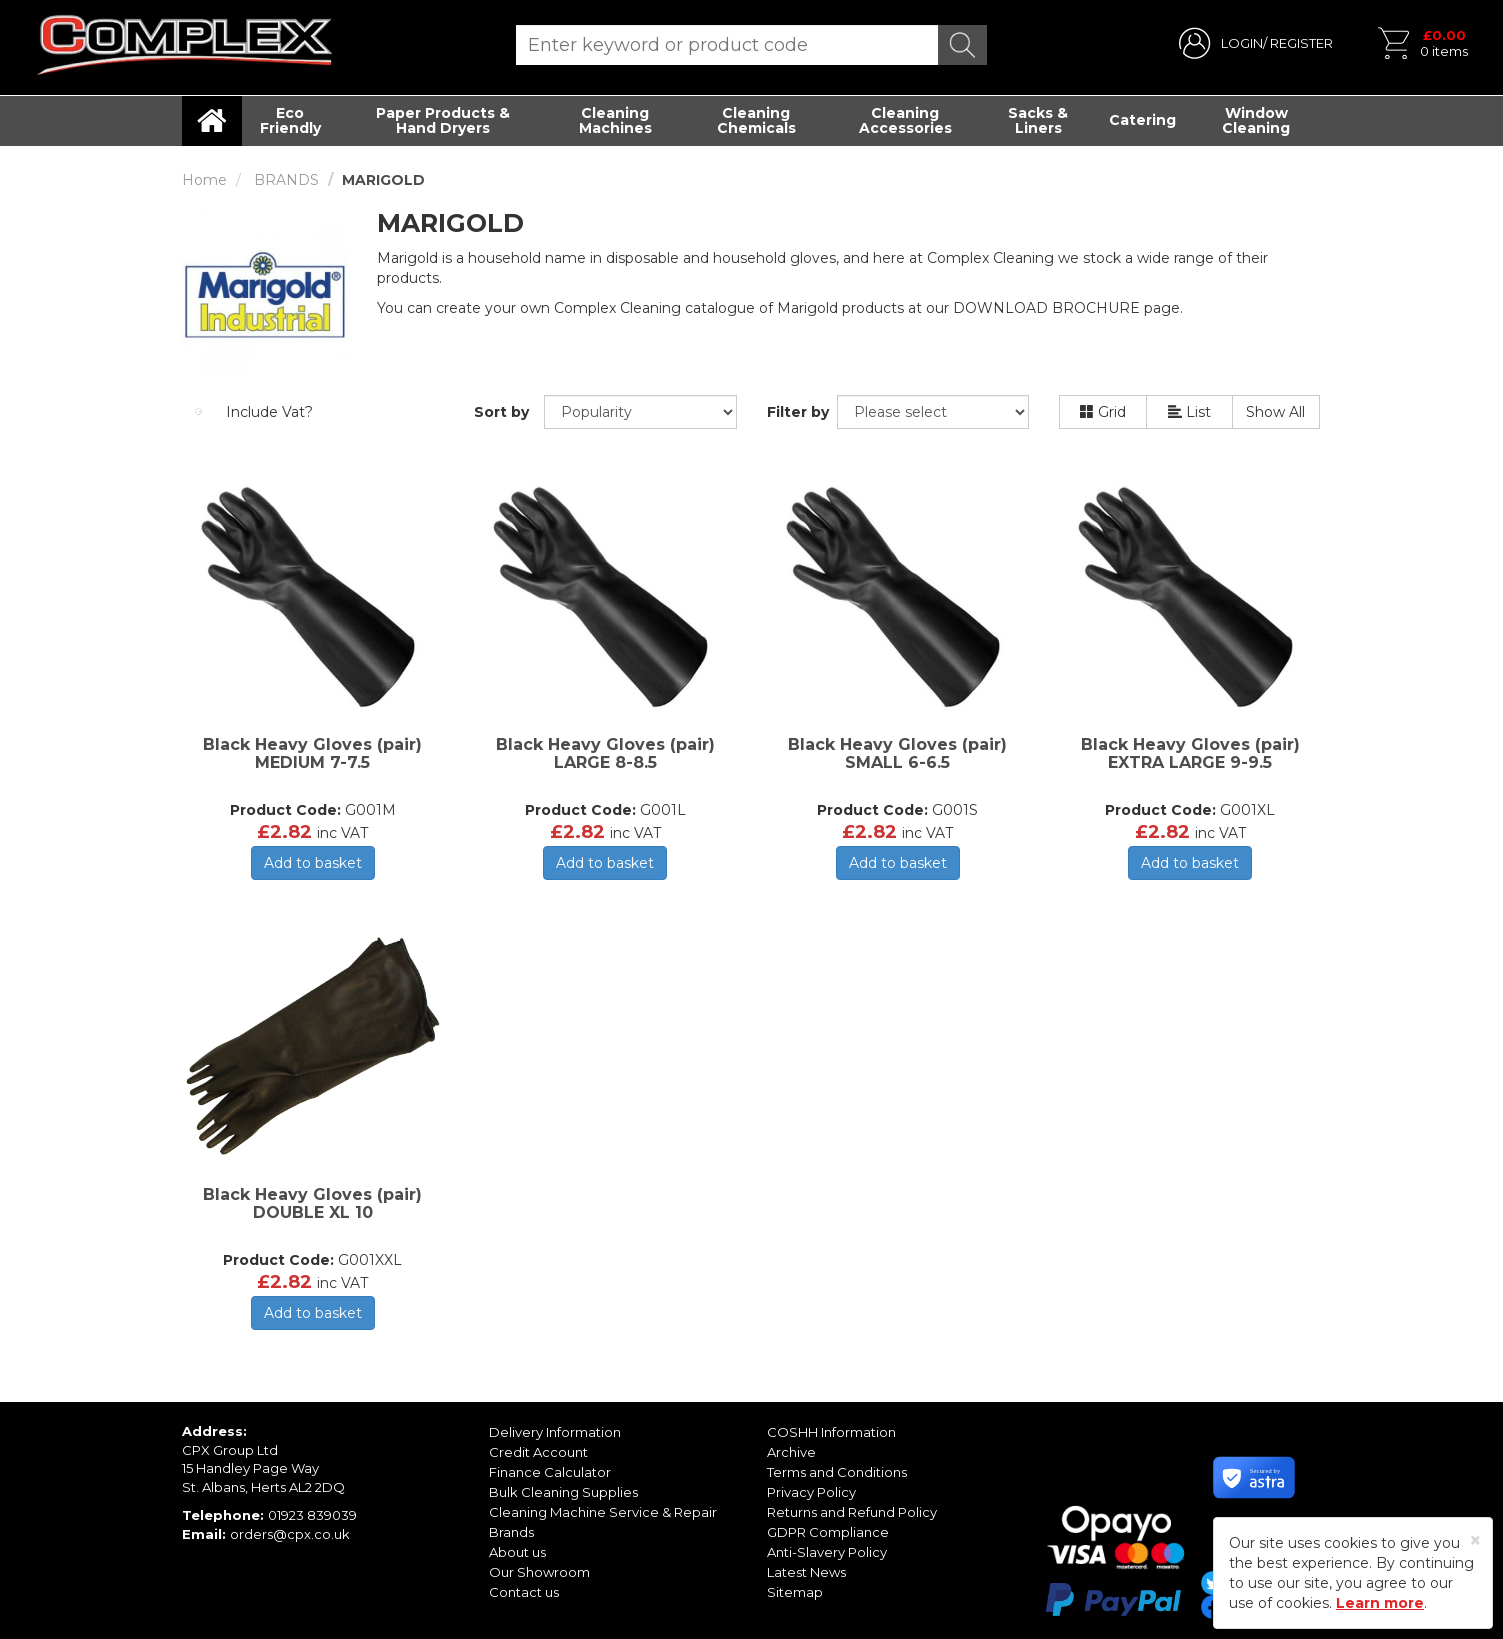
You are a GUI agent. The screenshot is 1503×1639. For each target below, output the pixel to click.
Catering (1142, 120)
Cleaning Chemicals (756, 120)
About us (517, 1552)
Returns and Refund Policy (852, 1512)
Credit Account (538, 1452)
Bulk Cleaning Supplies (563, 1492)
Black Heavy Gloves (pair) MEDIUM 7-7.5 (312, 753)
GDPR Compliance (828, 1532)
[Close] (1475, 1540)
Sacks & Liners (1038, 120)
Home (204, 180)
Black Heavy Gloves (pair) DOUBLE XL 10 (312, 1203)
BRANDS (286, 180)
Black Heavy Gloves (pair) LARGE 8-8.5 (605, 753)
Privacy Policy (811, 1492)
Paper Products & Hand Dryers (443, 120)
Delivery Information (555, 1432)
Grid (1103, 412)
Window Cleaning (1256, 120)
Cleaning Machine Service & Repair (603, 1512)
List (1189, 412)
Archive (791, 1452)
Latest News (806, 1572)
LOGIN (1242, 43)
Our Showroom (539, 1572)
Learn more (1380, 1603)
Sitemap (795, 1592)
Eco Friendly (290, 120)
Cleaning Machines (615, 120)
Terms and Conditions (837, 1472)
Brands (511, 1532)
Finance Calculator (550, 1472)
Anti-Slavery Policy (827, 1552)
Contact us (524, 1592)
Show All (1275, 412)
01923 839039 (312, 1515)
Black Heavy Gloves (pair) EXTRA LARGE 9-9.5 (1190, 753)
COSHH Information (831, 1432)
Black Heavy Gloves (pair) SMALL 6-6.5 (897, 753)
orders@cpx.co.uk (290, 1534)
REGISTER (1301, 43)
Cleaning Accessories (905, 120)
